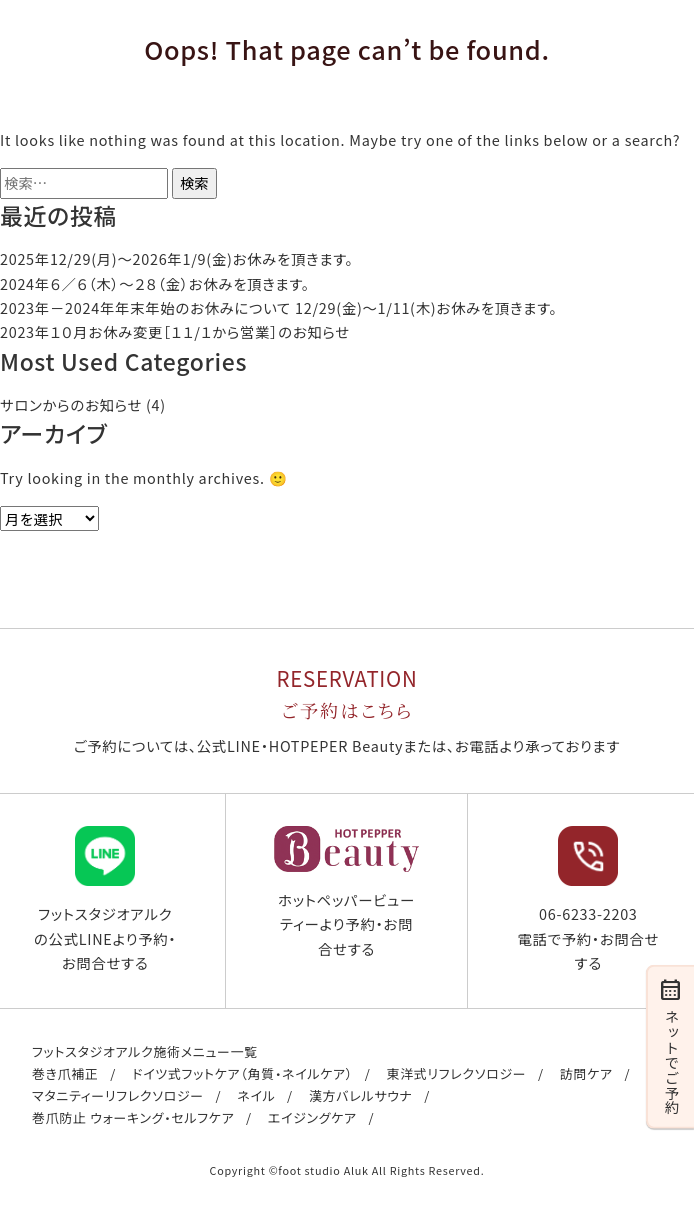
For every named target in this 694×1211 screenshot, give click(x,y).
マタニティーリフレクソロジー (118, 1095)
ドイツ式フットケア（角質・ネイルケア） (242, 1073)
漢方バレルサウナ (361, 1095)
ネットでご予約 (670, 1045)
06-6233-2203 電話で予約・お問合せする (588, 899)
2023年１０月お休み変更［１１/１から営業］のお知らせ (175, 331)
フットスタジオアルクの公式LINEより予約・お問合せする (105, 899)
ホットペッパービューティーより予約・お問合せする (346, 892)
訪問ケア (586, 1073)
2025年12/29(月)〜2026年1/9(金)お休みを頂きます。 (177, 258)
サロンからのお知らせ (71, 404)
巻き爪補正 (65, 1073)
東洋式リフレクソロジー (456, 1073)
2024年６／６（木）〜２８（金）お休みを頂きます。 (155, 283)
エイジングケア (312, 1117)
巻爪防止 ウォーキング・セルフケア (133, 1117)
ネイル (256, 1095)
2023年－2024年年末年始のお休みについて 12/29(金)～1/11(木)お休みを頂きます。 (278, 307)
